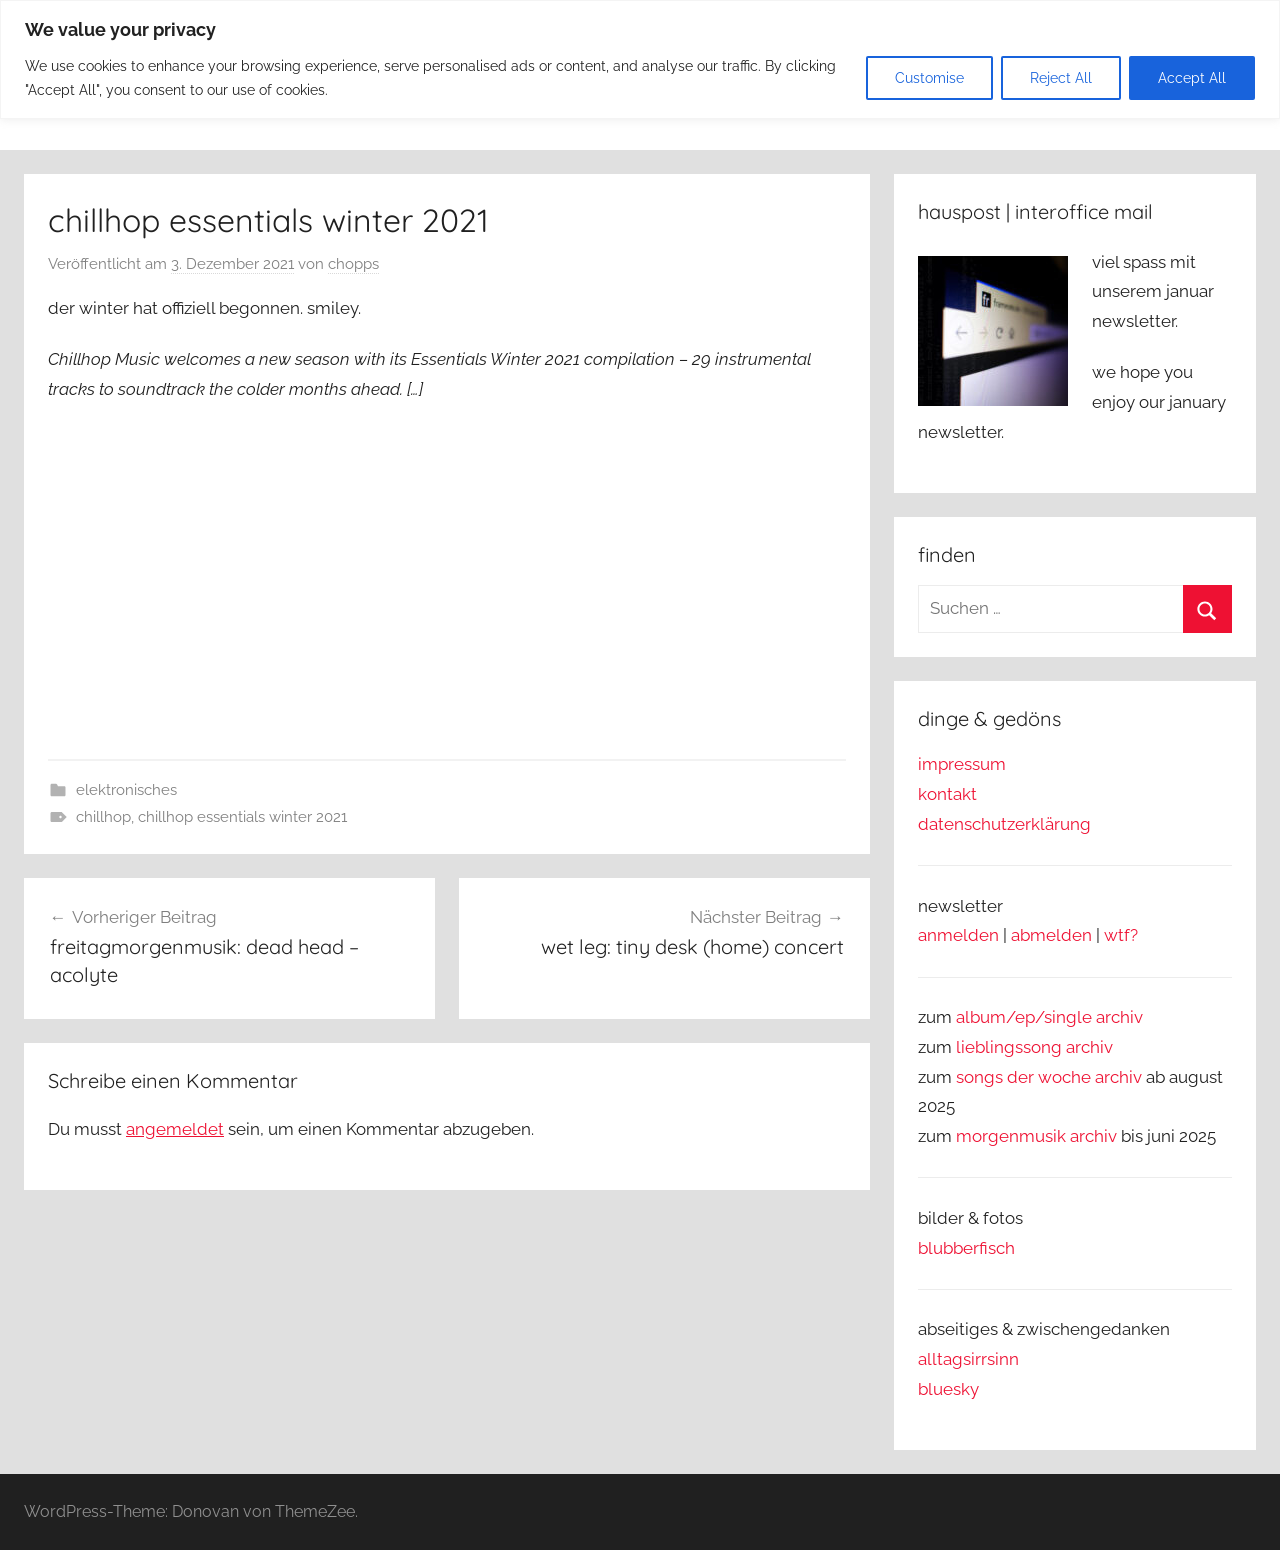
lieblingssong (1011, 1047)
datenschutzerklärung (1004, 824)
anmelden (958, 935)
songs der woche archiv (1049, 1077)
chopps (353, 264)
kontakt (947, 794)
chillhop (103, 817)
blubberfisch (966, 1248)
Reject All (1061, 78)
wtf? (1121, 935)
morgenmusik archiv (1036, 1136)
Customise (929, 78)
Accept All (1192, 78)
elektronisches (126, 790)
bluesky (948, 1389)
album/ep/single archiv (1049, 1017)
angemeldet (175, 1129)
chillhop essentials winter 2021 (242, 817)
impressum (962, 764)
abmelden (1051, 935)
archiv (1089, 1047)
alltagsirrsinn (968, 1359)
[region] (640, 59)
